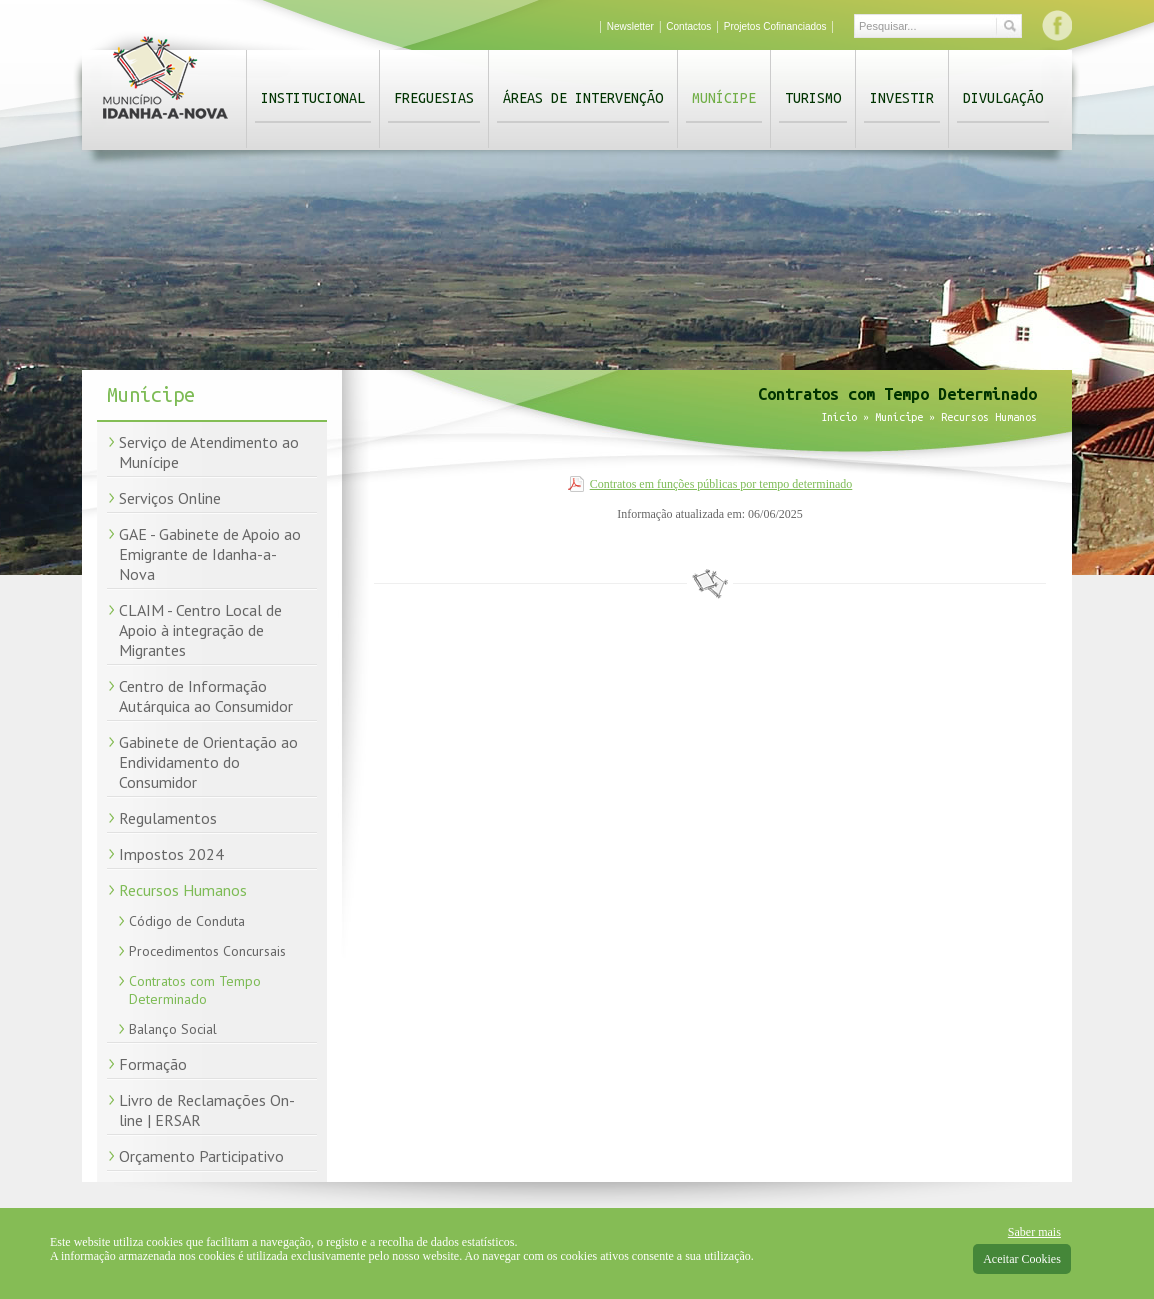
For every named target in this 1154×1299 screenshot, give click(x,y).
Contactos (688, 26)
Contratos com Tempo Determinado (195, 990)
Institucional (313, 98)
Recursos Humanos (183, 890)
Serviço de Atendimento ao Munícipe (209, 452)
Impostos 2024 (171, 854)
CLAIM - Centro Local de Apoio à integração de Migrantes (200, 630)
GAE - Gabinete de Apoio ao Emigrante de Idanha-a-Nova (210, 554)
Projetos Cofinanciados (775, 26)
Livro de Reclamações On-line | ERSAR (207, 1110)
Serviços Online (170, 498)
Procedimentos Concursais (207, 951)
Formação (153, 1064)
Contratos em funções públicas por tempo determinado (721, 484)
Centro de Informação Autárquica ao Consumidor (206, 696)
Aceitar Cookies (1022, 1259)
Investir (902, 98)
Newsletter (630, 26)
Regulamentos (168, 818)
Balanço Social (173, 1029)
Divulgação (1003, 98)
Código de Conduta (187, 921)
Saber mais (1034, 1232)
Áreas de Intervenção (583, 98)
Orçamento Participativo (201, 1156)
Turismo (813, 98)
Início (839, 417)
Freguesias (434, 98)
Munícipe (724, 98)
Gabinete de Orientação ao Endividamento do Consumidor (208, 762)
